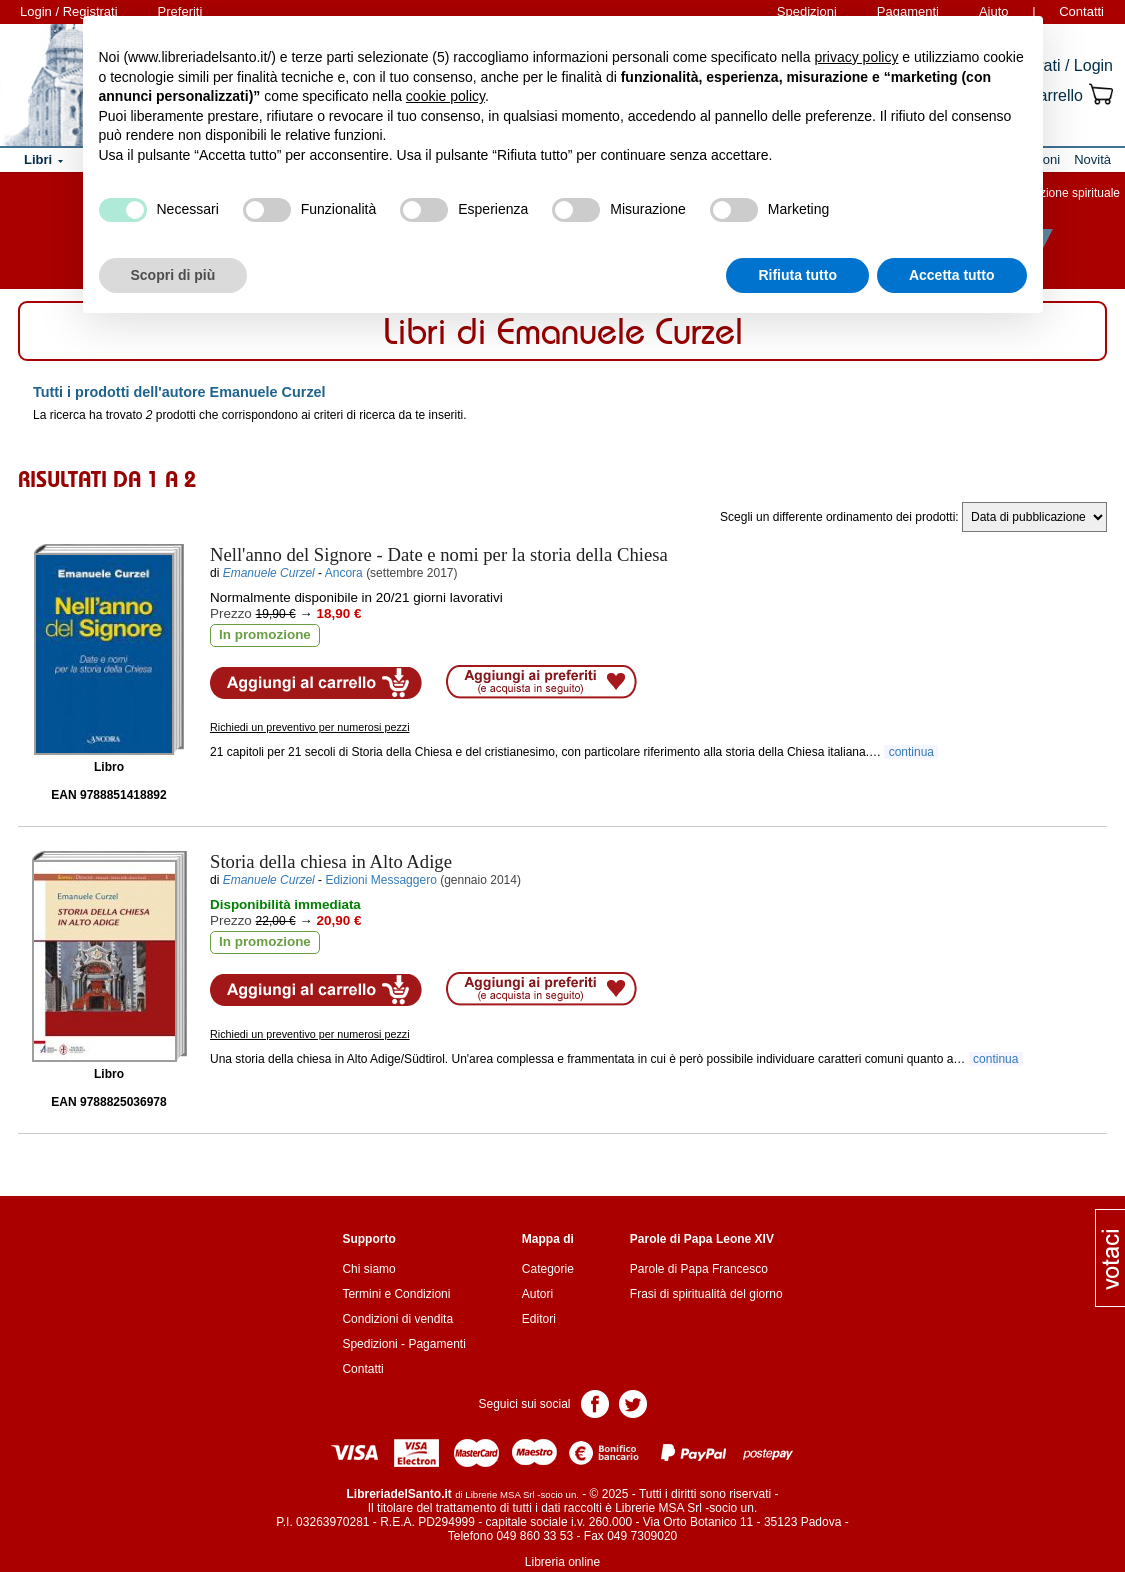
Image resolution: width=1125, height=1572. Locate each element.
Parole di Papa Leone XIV (702, 1239)
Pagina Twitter (633, 1402)
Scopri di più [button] (173, 275)
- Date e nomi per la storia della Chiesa (439, 554)
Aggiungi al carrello (316, 683)
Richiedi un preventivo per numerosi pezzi (310, 727)
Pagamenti (436, 1344)
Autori (537, 1294)
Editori (539, 1319)
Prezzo (231, 613)
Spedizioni (369, 1344)
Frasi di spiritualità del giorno (706, 1294)
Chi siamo (368, 1269)
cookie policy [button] (445, 96)
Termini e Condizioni (396, 1294)
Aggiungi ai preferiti (541, 682)
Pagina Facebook (595, 1402)
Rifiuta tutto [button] (797, 275)
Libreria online (562, 1562)
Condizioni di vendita (397, 1319)
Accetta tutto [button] (952, 275)
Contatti (1081, 11)
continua (911, 752)
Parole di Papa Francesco (699, 1269)
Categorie (548, 1269)
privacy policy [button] (856, 57)
